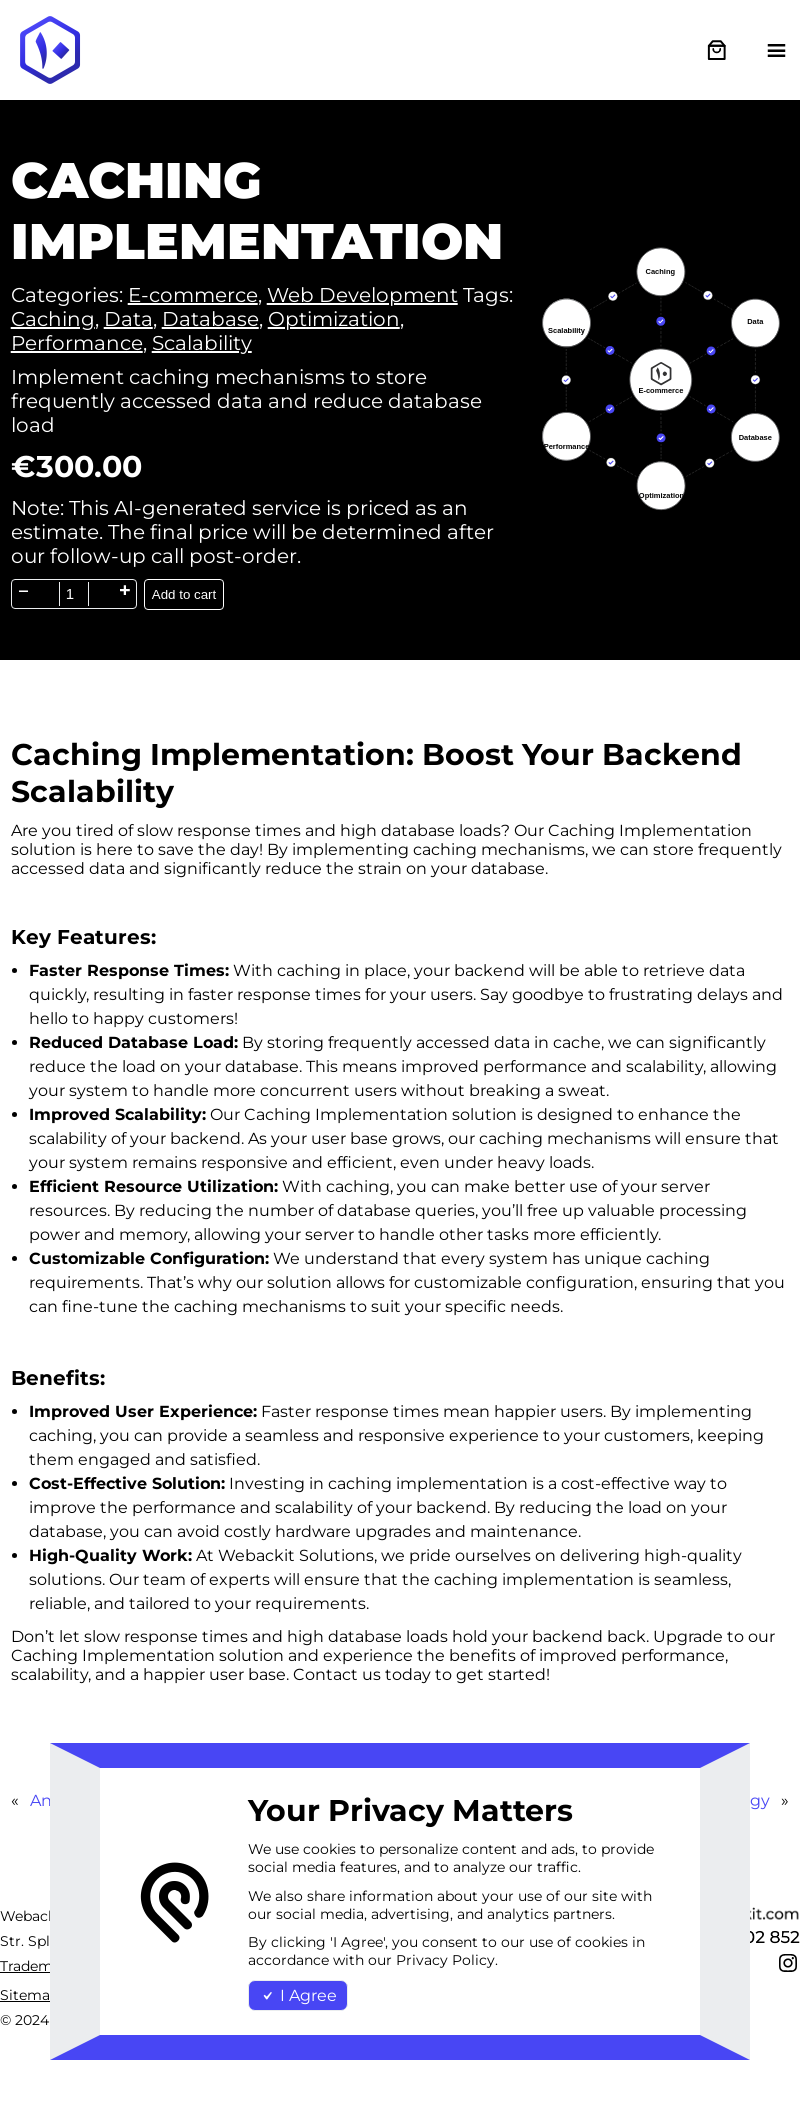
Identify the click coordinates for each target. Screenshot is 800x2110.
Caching (53, 319)
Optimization (334, 319)
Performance (77, 343)
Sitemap (29, 1995)
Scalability (202, 343)
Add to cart (184, 594)
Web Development (362, 295)
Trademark (37, 1966)
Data (128, 319)
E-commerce (193, 295)
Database (210, 319)
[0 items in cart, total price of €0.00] (716, 50)
